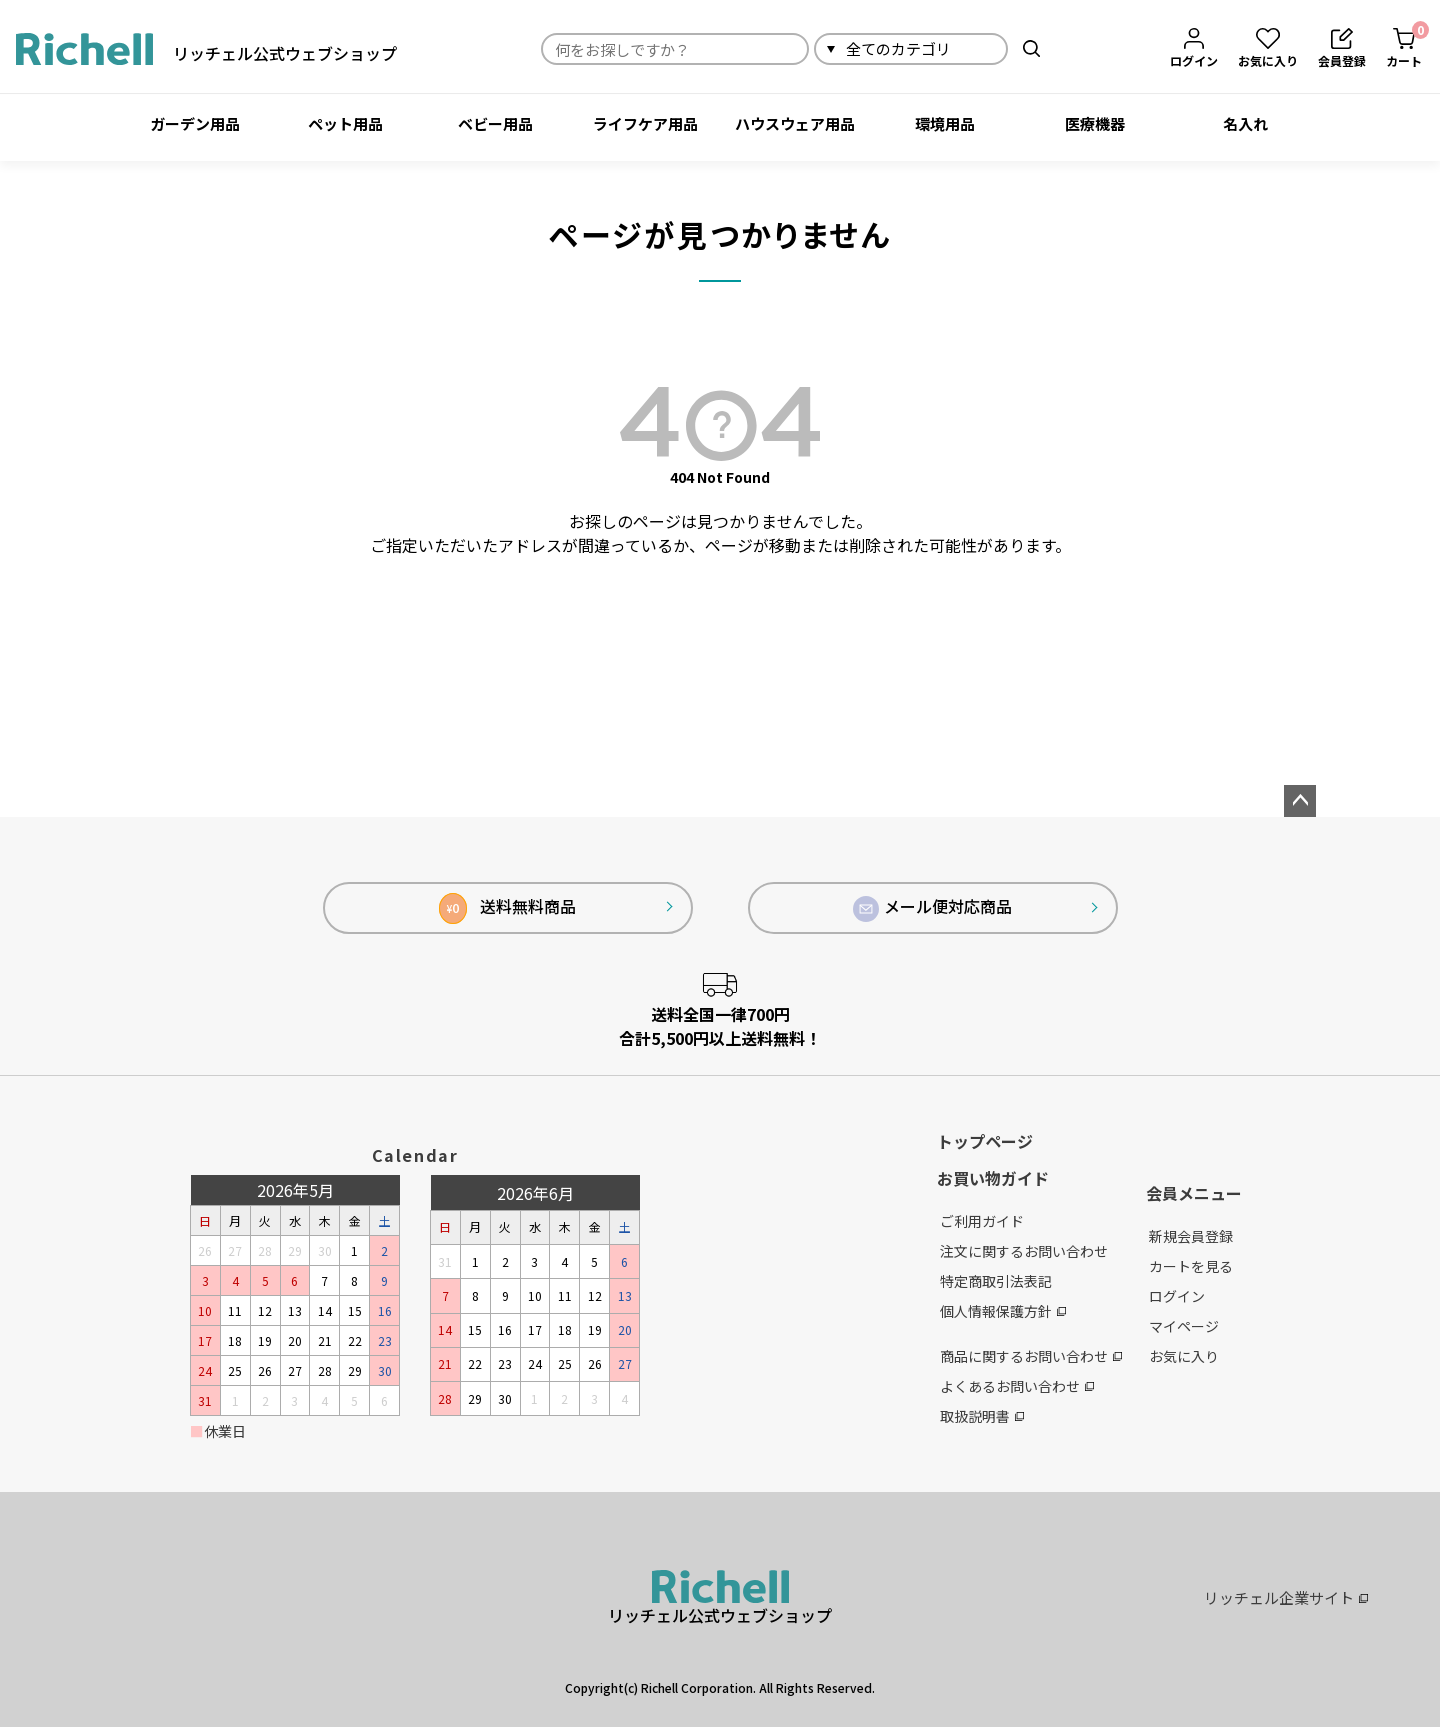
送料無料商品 (507, 908)
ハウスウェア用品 (795, 123)
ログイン (1177, 1296)
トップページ (985, 1141)
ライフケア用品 (645, 123)
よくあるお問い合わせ (1017, 1386)
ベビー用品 (495, 123)
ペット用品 (345, 123)
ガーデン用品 (195, 123)
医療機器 (1095, 123)
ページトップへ (1300, 801)
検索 (1031, 48)
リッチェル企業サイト (1286, 1597)
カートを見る (1191, 1266)
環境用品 (945, 123)
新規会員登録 (1191, 1236)
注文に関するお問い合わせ (1024, 1251)
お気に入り (1184, 1356)
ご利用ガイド (982, 1221)
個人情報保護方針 (1003, 1311)
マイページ (1184, 1326)
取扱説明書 (982, 1416)
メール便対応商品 (933, 908)
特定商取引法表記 (996, 1281)
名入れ (1245, 123)
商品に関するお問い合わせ (1031, 1356)
